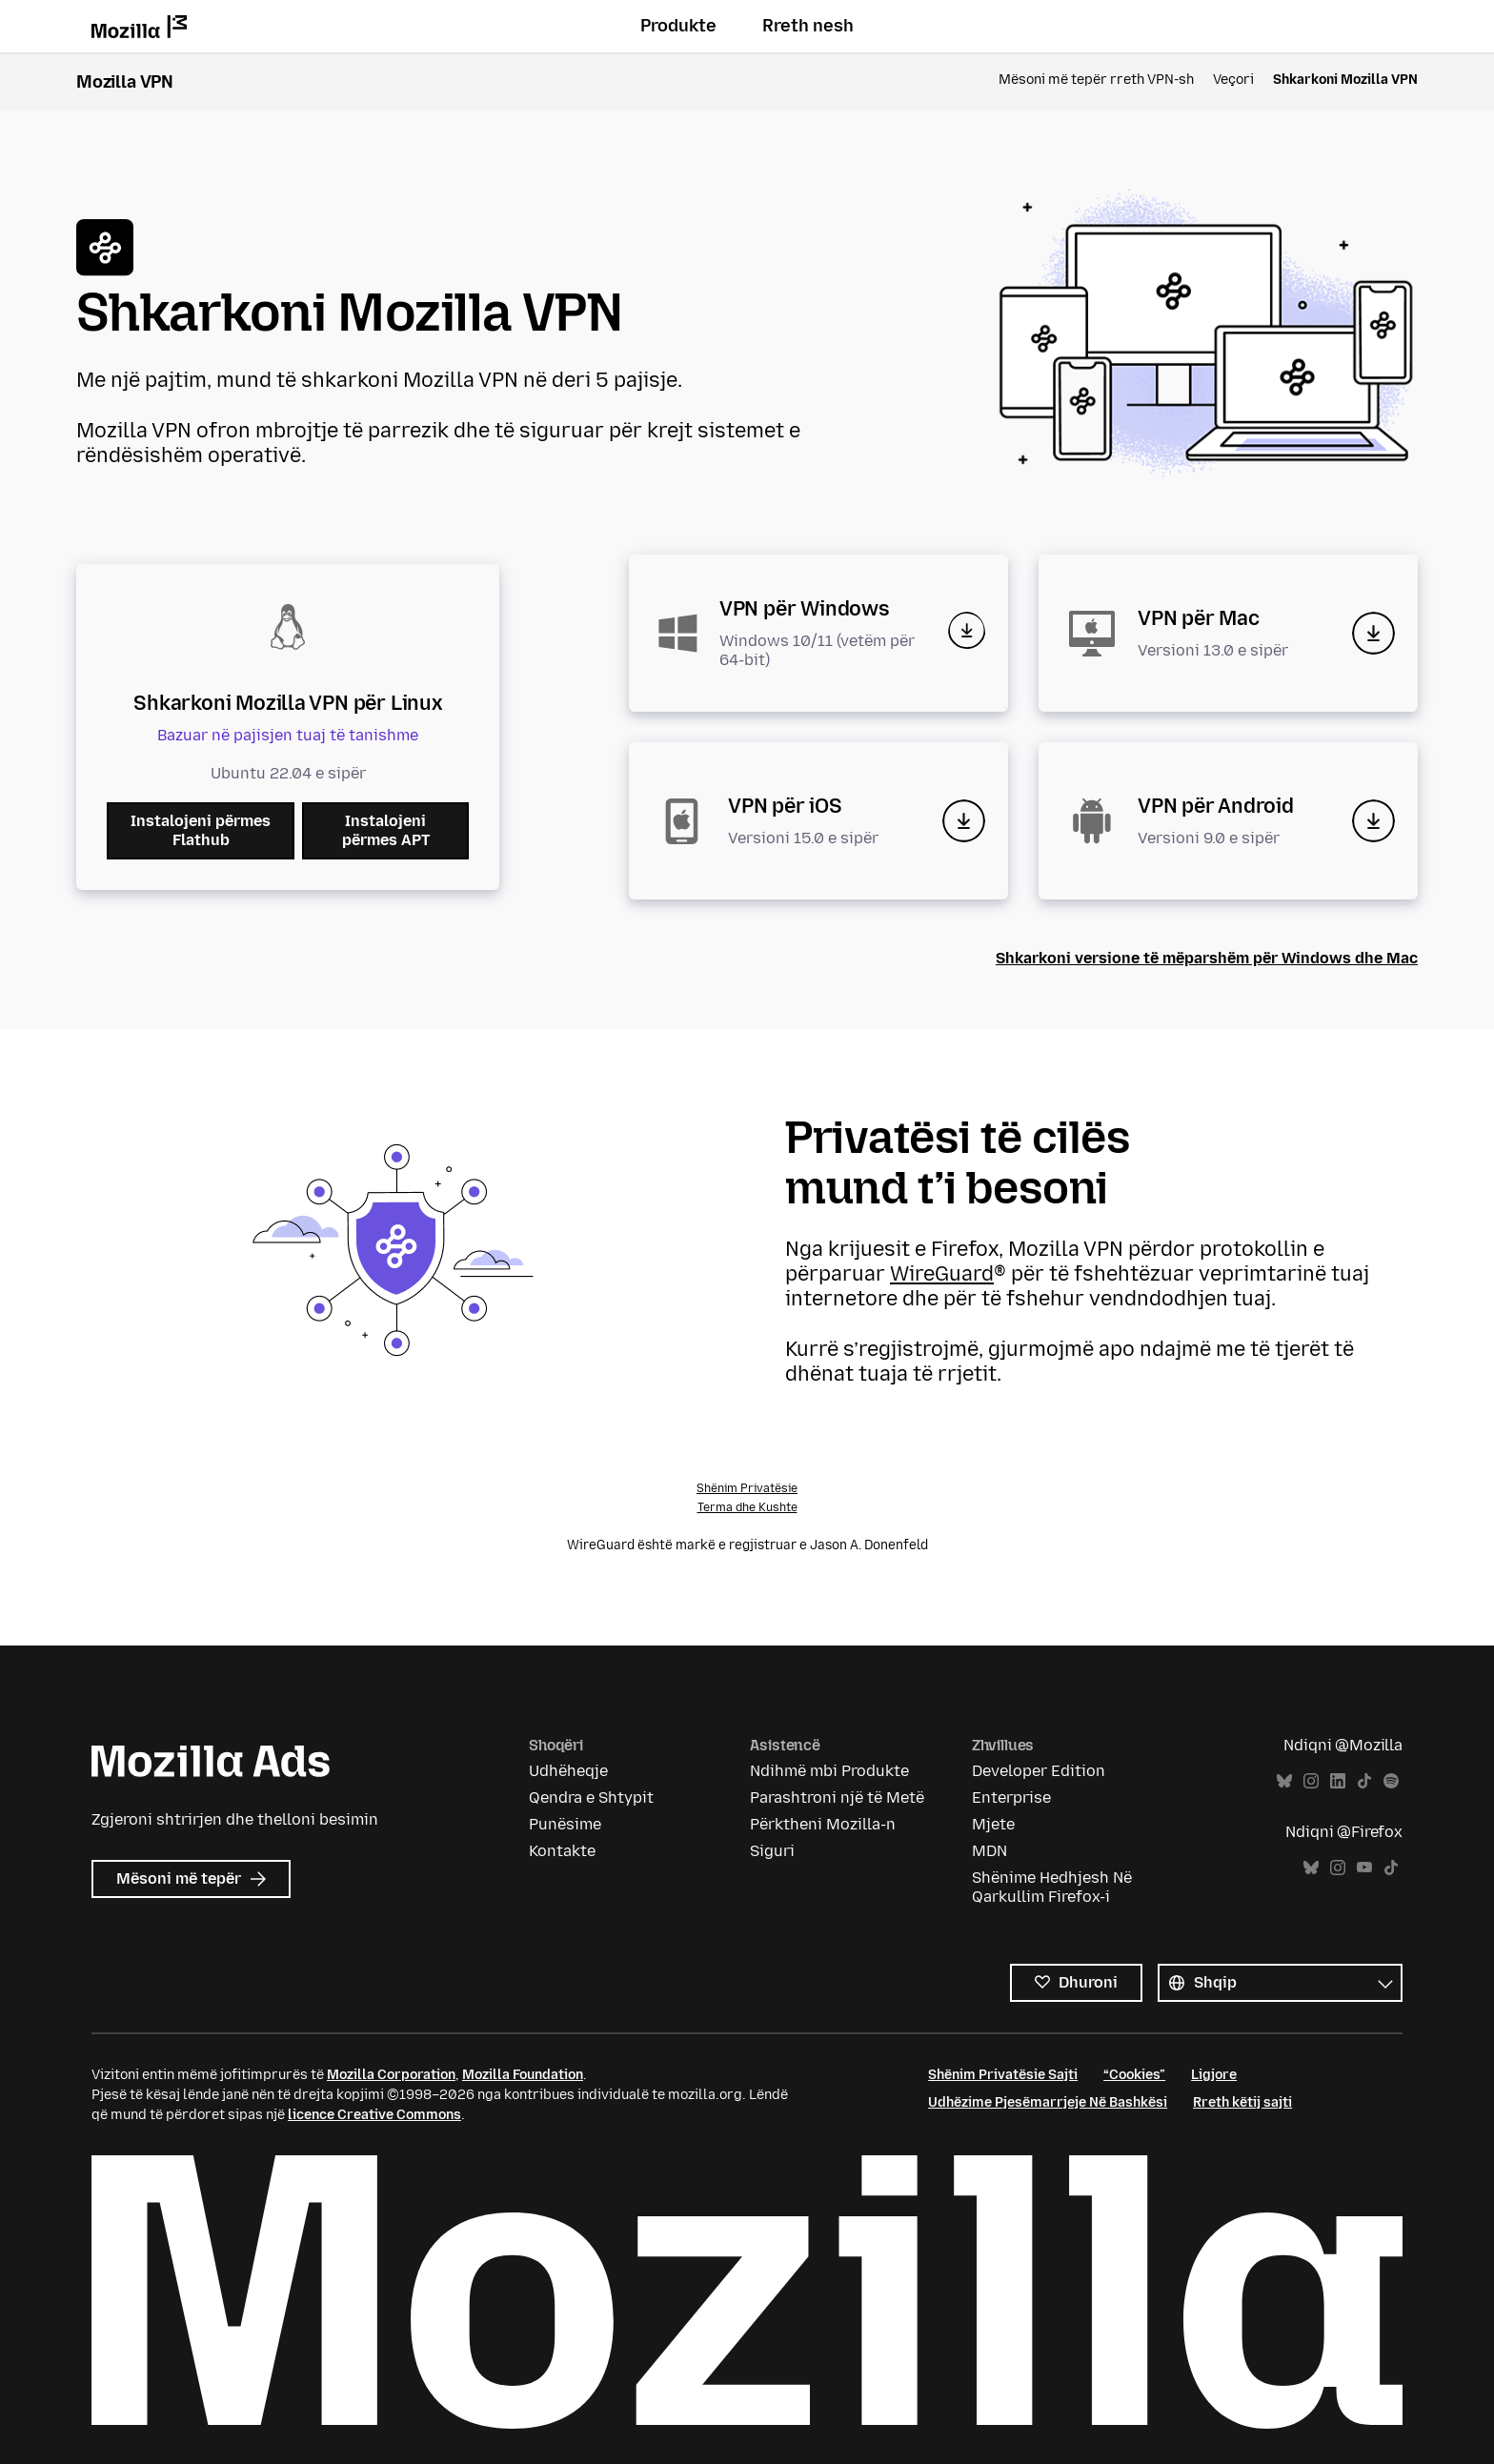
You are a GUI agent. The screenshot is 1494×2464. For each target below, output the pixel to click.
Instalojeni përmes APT (386, 830)
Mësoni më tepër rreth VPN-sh (1096, 79)
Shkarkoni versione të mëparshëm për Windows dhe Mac (1207, 958)
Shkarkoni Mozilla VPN (1345, 79)
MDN (989, 1851)
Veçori (1233, 79)
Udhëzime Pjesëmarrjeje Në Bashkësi (1047, 2102)
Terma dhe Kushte (747, 1507)
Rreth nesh (808, 25)
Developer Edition (1038, 1771)
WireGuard (942, 1273)
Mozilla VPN (124, 81)
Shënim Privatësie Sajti (1003, 2075)
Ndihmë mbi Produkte (829, 1771)
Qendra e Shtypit (591, 1797)
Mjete (993, 1824)
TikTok (1364, 1781)
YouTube (1364, 1868)
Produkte (678, 25)
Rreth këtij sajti (1242, 2102)
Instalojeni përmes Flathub (201, 830)
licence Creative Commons (374, 2115)
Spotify (1391, 1781)
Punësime (565, 1824)
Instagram (1311, 1781)
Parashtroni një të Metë (837, 1797)
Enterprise (1011, 1797)
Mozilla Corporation (391, 2075)
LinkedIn (1337, 1781)
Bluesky (1284, 1781)
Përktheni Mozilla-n (823, 1824)
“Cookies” (1134, 2075)
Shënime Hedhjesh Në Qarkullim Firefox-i (1052, 1887)
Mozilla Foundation (522, 2075)
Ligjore (1214, 2075)
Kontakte (562, 1851)
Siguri (772, 1851)
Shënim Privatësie (747, 1488)
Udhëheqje (568, 1771)
